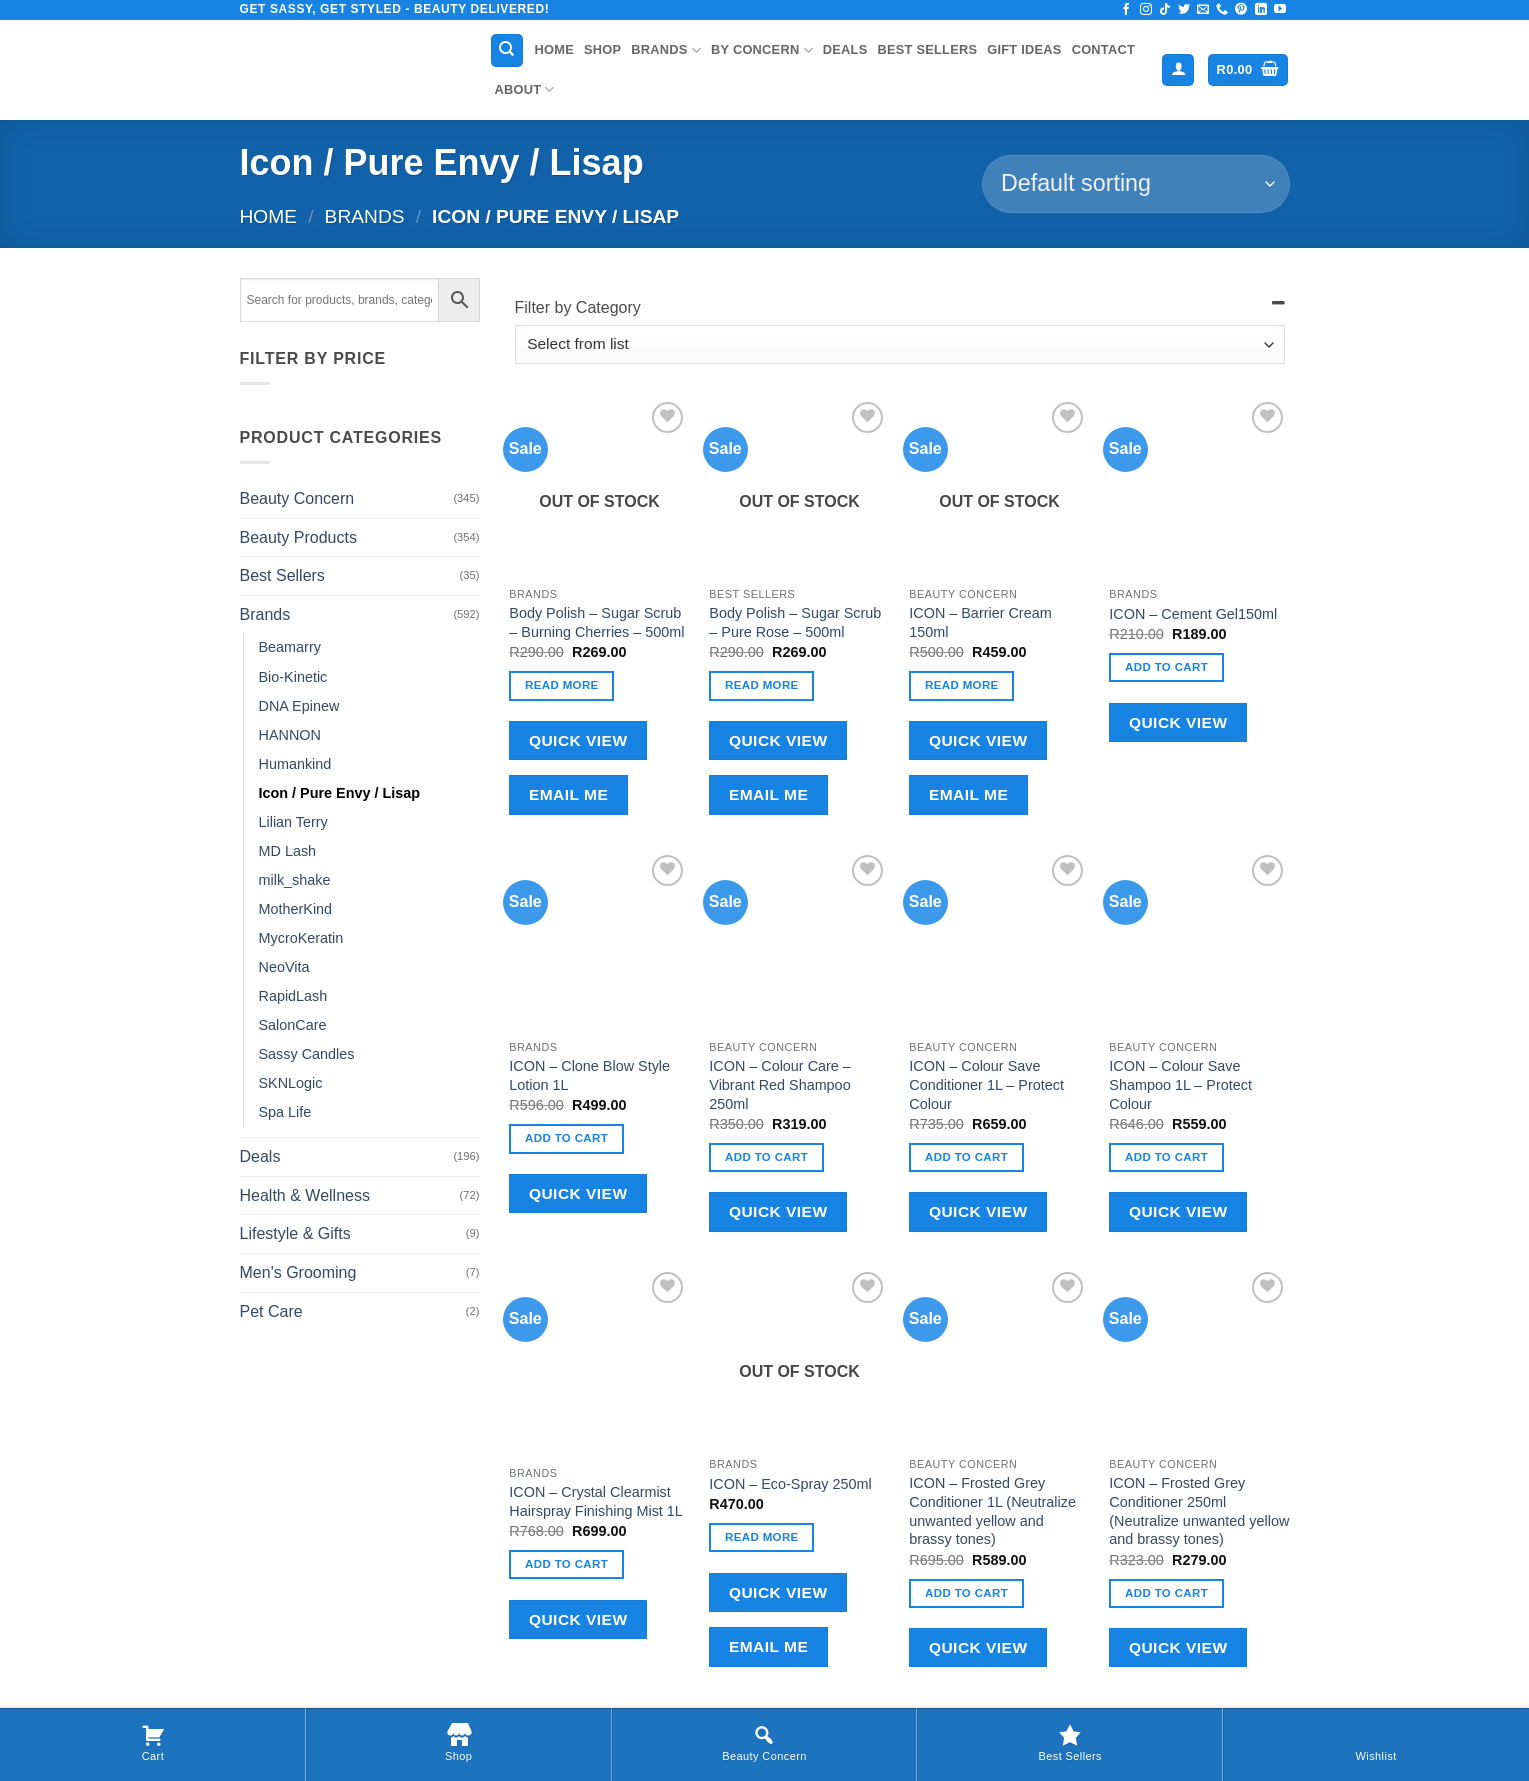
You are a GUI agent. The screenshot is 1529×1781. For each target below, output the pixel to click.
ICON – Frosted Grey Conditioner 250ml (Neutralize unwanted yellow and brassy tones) (1199, 1511)
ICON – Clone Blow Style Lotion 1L (589, 1075)
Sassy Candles (307, 1054)
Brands (666, 50)
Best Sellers (927, 49)
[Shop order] (1135, 184)
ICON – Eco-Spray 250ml (790, 1484)
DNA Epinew (299, 706)
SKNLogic (291, 1083)
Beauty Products (298, 537)
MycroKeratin (301, 938)
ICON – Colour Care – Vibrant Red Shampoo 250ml (780, 1084)
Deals (845, 49)
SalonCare (293, 1025)
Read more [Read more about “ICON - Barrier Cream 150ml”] (962, 685)
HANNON (290, 735)
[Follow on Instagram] (1146, 10)
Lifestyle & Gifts (295, 1233)
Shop (602, 49)
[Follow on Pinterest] (1241, 10)
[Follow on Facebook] (1126, 10)
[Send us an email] (1203, 10)
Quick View (578, 740)
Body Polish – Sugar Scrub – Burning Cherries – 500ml (596, 622)
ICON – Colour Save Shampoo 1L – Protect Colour (1180, 1084)
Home (554, 49)
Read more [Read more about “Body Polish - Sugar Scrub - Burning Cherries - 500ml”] (562, 685)
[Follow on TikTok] (1165, 10)
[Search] (507, 50)
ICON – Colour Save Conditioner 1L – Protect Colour (986, 1084)
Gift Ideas (1024, 49)
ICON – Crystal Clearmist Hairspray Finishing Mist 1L (596, 1501)
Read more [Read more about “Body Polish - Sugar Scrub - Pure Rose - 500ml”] (762, 685)
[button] (1178, 70)
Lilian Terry (293, 822)
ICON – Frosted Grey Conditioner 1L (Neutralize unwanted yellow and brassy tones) (992, 1511)
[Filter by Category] (900, 344)
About (525, 89)
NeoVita (284, 967)
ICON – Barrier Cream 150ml (980, 622)
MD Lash (288, 851)
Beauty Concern (297, 498)
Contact (1103, 49)
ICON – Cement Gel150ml (1193, 614)
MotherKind (296, 909)
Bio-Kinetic (293, 677)
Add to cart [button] (1166, 667)
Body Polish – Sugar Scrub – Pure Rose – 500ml (795, 622)
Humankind (295, 764)
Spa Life (285, 1112)
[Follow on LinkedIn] (1261, 10)
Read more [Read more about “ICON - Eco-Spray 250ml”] (762, 1537)
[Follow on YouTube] (1280, 10)
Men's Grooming (298, 1272)
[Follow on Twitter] (1184, 10)
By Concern (762, 50)
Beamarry (290, 647)
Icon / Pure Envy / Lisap (340, 793)
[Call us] (1222, 10)
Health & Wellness (305, 1195)
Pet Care (271, 1311)
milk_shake (295, 880)
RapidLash (293, 996)
